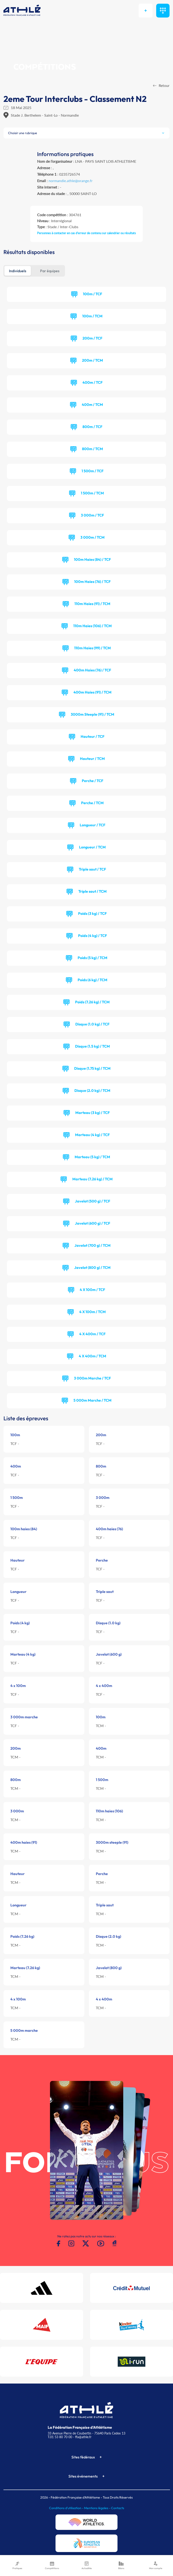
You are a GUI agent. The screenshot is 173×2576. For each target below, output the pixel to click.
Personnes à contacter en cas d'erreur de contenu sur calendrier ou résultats (86, 233)
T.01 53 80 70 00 (60, 2437)
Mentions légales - (97, 2508)
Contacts (117, 2508)
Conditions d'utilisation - (66, 2508)
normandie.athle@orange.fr (71, 180)
